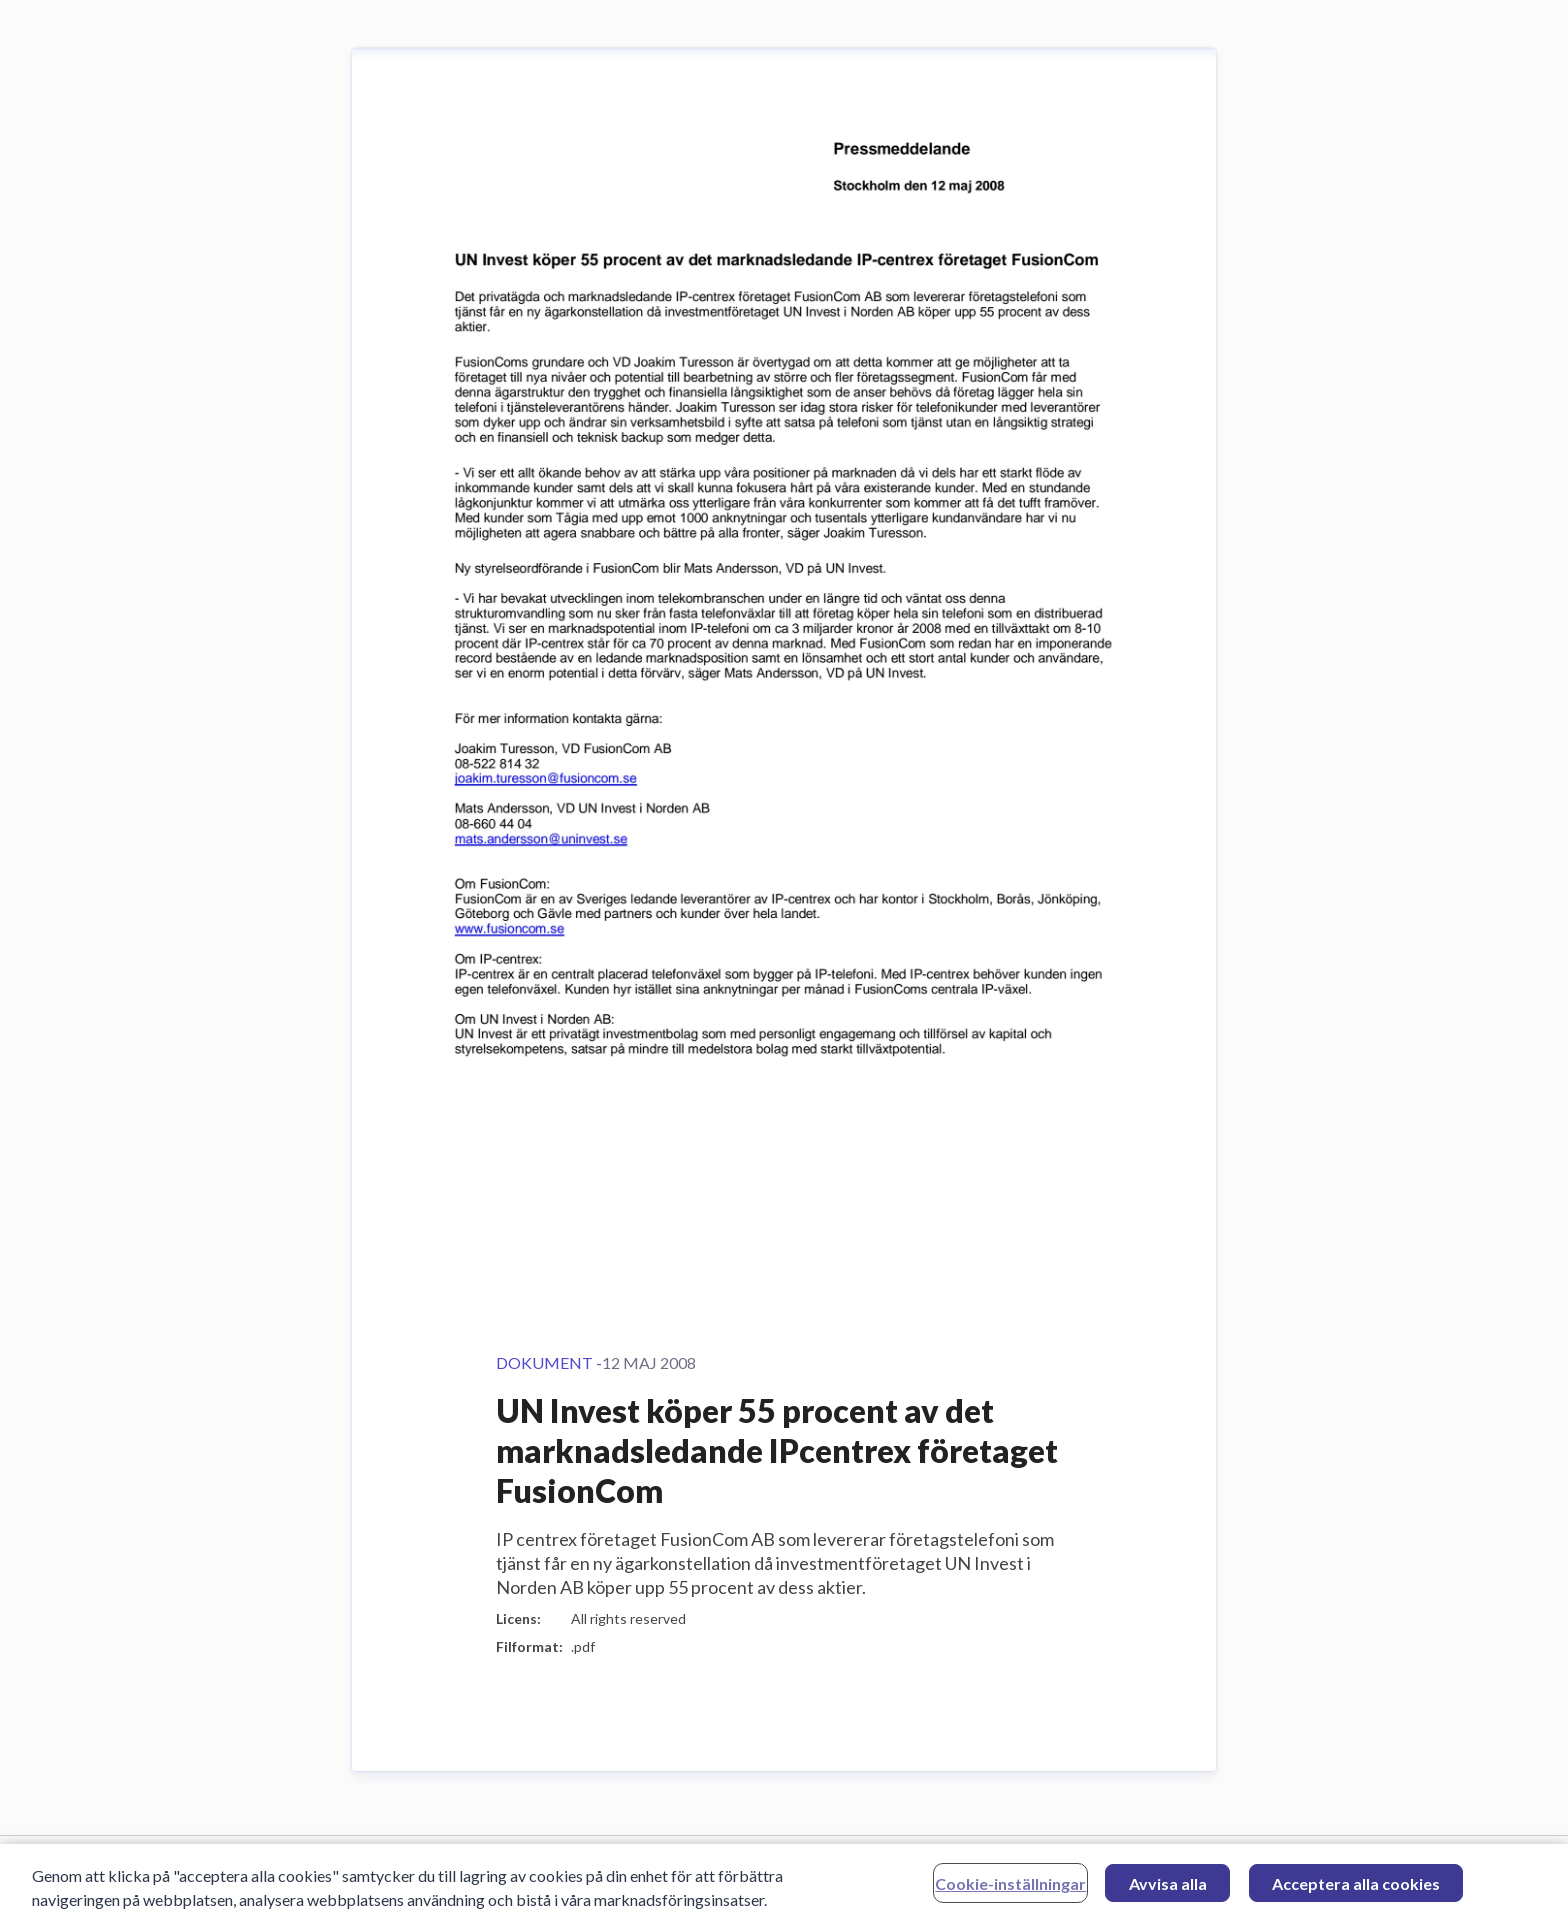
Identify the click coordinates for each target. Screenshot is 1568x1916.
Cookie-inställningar (1010, 1887)
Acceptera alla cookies (1356, 1887)
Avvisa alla (1168, 1887)
